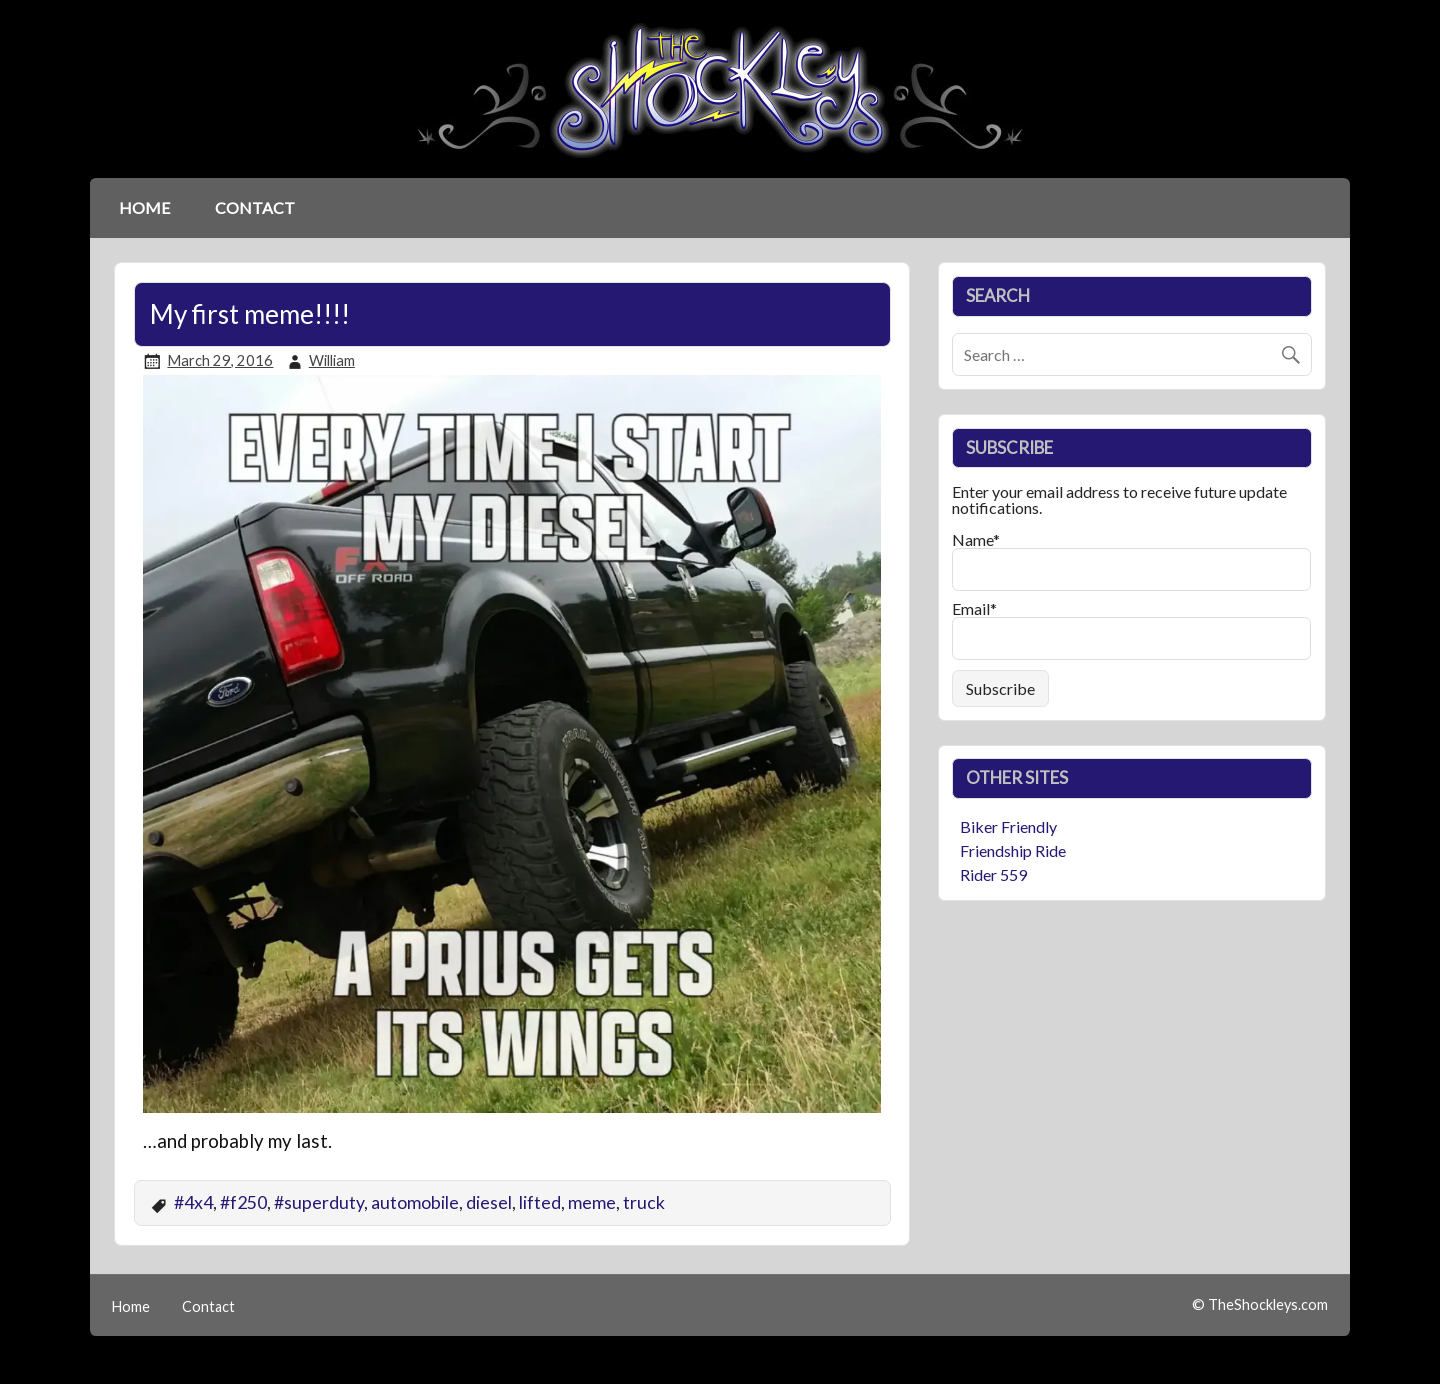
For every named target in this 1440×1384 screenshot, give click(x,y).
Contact (255, 207)
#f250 (243, 1202)
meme (592, 1202)
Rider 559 (993, 874)
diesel (489, 1202)
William (332, 360)
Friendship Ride (1013, 850)
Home (144, 207)
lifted (540, 1202)
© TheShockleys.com (1260, 1304)
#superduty (319, 1202)
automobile (415, 1202)
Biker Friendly (1008, 826)
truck (644, 1202)
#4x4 (193, 1202)
